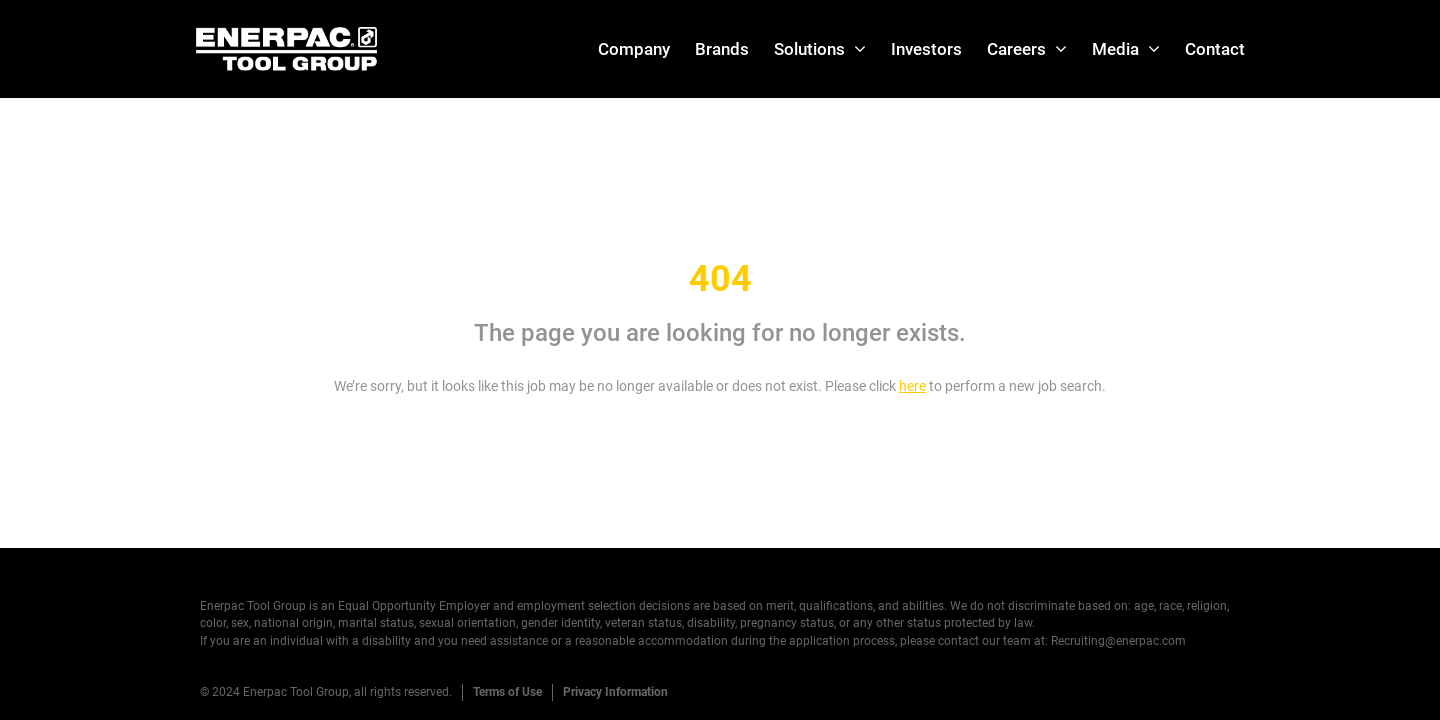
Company (634, 49)
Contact (1215, 49)
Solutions (809, 49)
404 (720, 279)
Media (1115, 49)
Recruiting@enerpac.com (1118, 641)
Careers (1016, 49)
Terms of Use (507, 692)
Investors (926, 49)
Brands (722, 49)
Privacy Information (615, 692)
